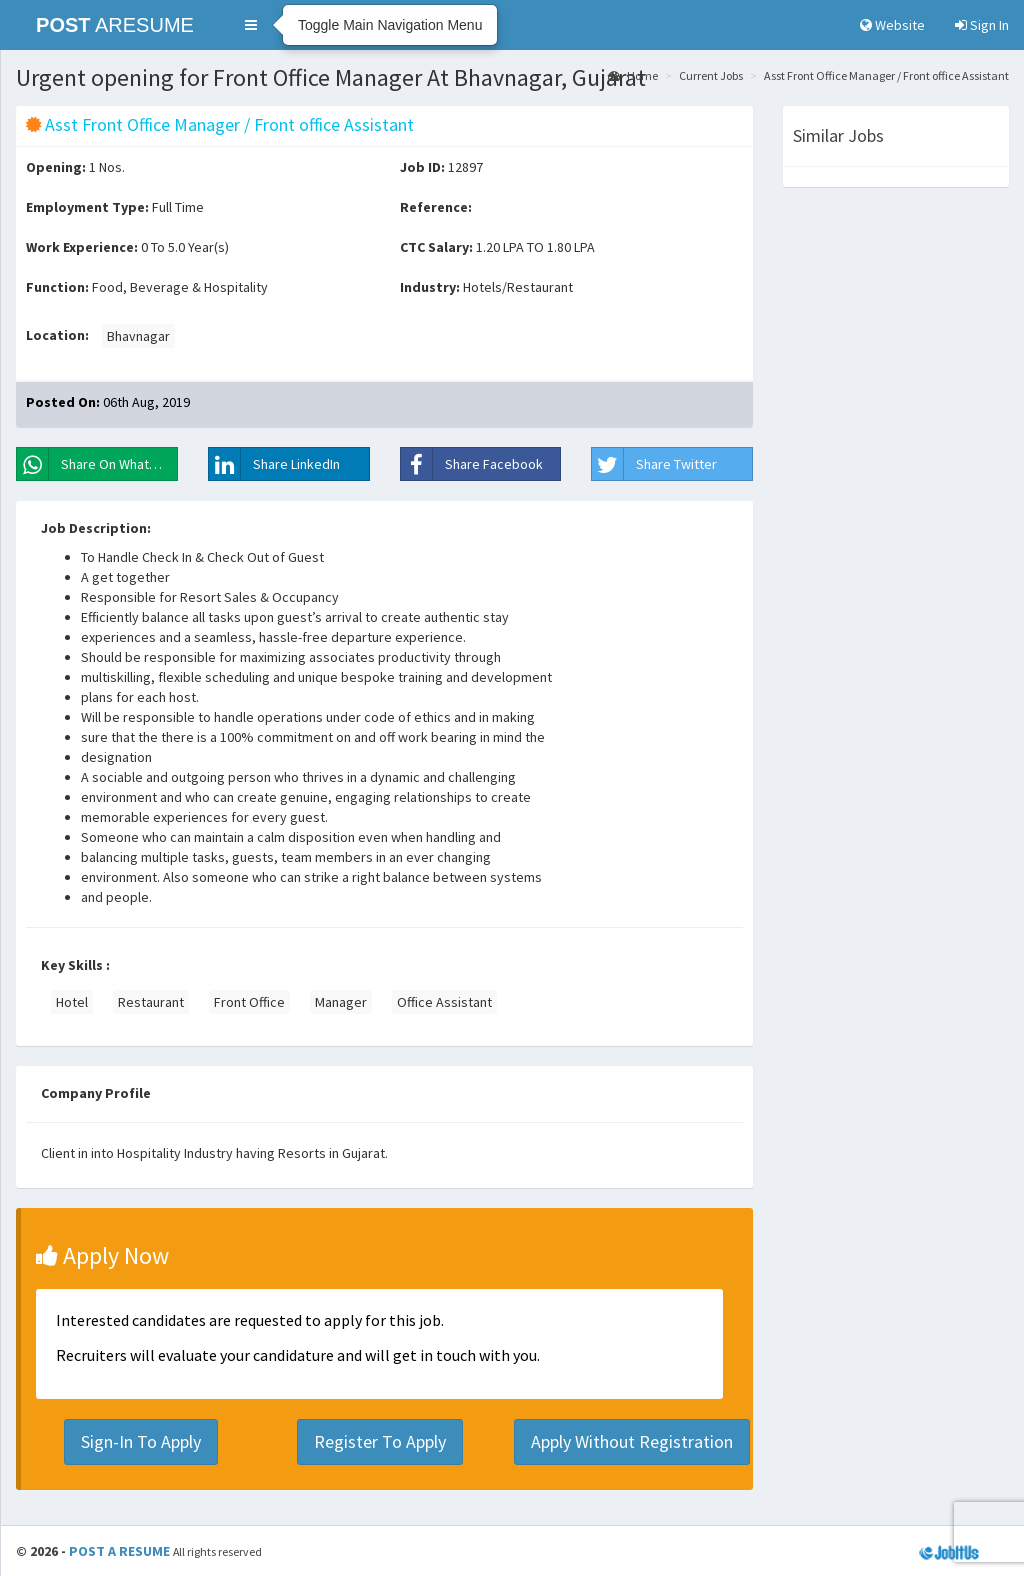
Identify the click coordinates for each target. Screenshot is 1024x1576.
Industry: (430, 287)
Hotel (72, 1002)
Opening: (56, 167)
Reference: (436, 207)
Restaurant (151, 1002)
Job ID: (422, 167)
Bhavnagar (138, 336)
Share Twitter (654, 464)
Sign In (982, 25)
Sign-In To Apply (141, 1441)
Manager (341, 1002)
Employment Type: (87, 207)
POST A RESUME (119, 1551)
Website (892, 25)
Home (633, 75)
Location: (57, 335)
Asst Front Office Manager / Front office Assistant (886, 75)
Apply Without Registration (632, 1441)
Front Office (249, 1002)
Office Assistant (444, 1002)
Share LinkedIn (274, 464)
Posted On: (63, 402)
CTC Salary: (436, 247)
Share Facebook (472, 464)
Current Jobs (711, 75)
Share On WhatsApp (97, 464)
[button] (251, 25)
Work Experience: (82, 247)
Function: (57, 287)
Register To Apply (380, 1441)
